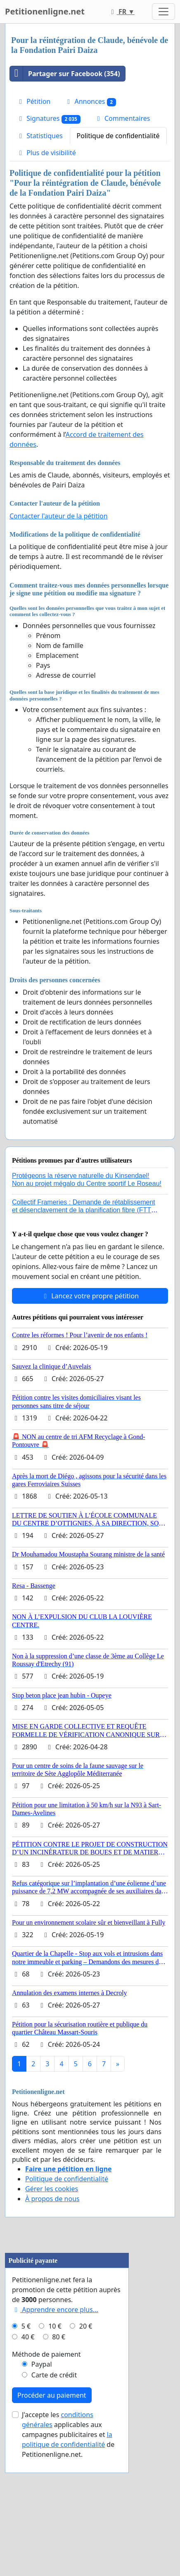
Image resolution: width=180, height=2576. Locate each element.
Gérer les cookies (51, 2188)
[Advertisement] (67, 2299)
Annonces (90, 101)
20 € (85, 2429)
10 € (55, 2429)
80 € (58, 2440)
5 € (26, 2429)
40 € (28, 2440)
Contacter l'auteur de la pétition (58, 515)
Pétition (33, 101)
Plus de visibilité (46, 152)
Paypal (41, 2467)
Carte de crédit (54, 2478)
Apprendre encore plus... (55, 2413)
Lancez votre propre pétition (90, 1295)
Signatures (49, 118)
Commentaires (122, 118)
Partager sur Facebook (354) (65, 73)
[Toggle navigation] (163, 11)
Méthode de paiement (46, 2457)
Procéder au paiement (51, 2498)
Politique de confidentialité (118, 135)
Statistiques (40, 135)
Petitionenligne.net (45, 11)
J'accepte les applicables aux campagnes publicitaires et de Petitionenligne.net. (68, 2538)
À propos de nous (52, 2198)
